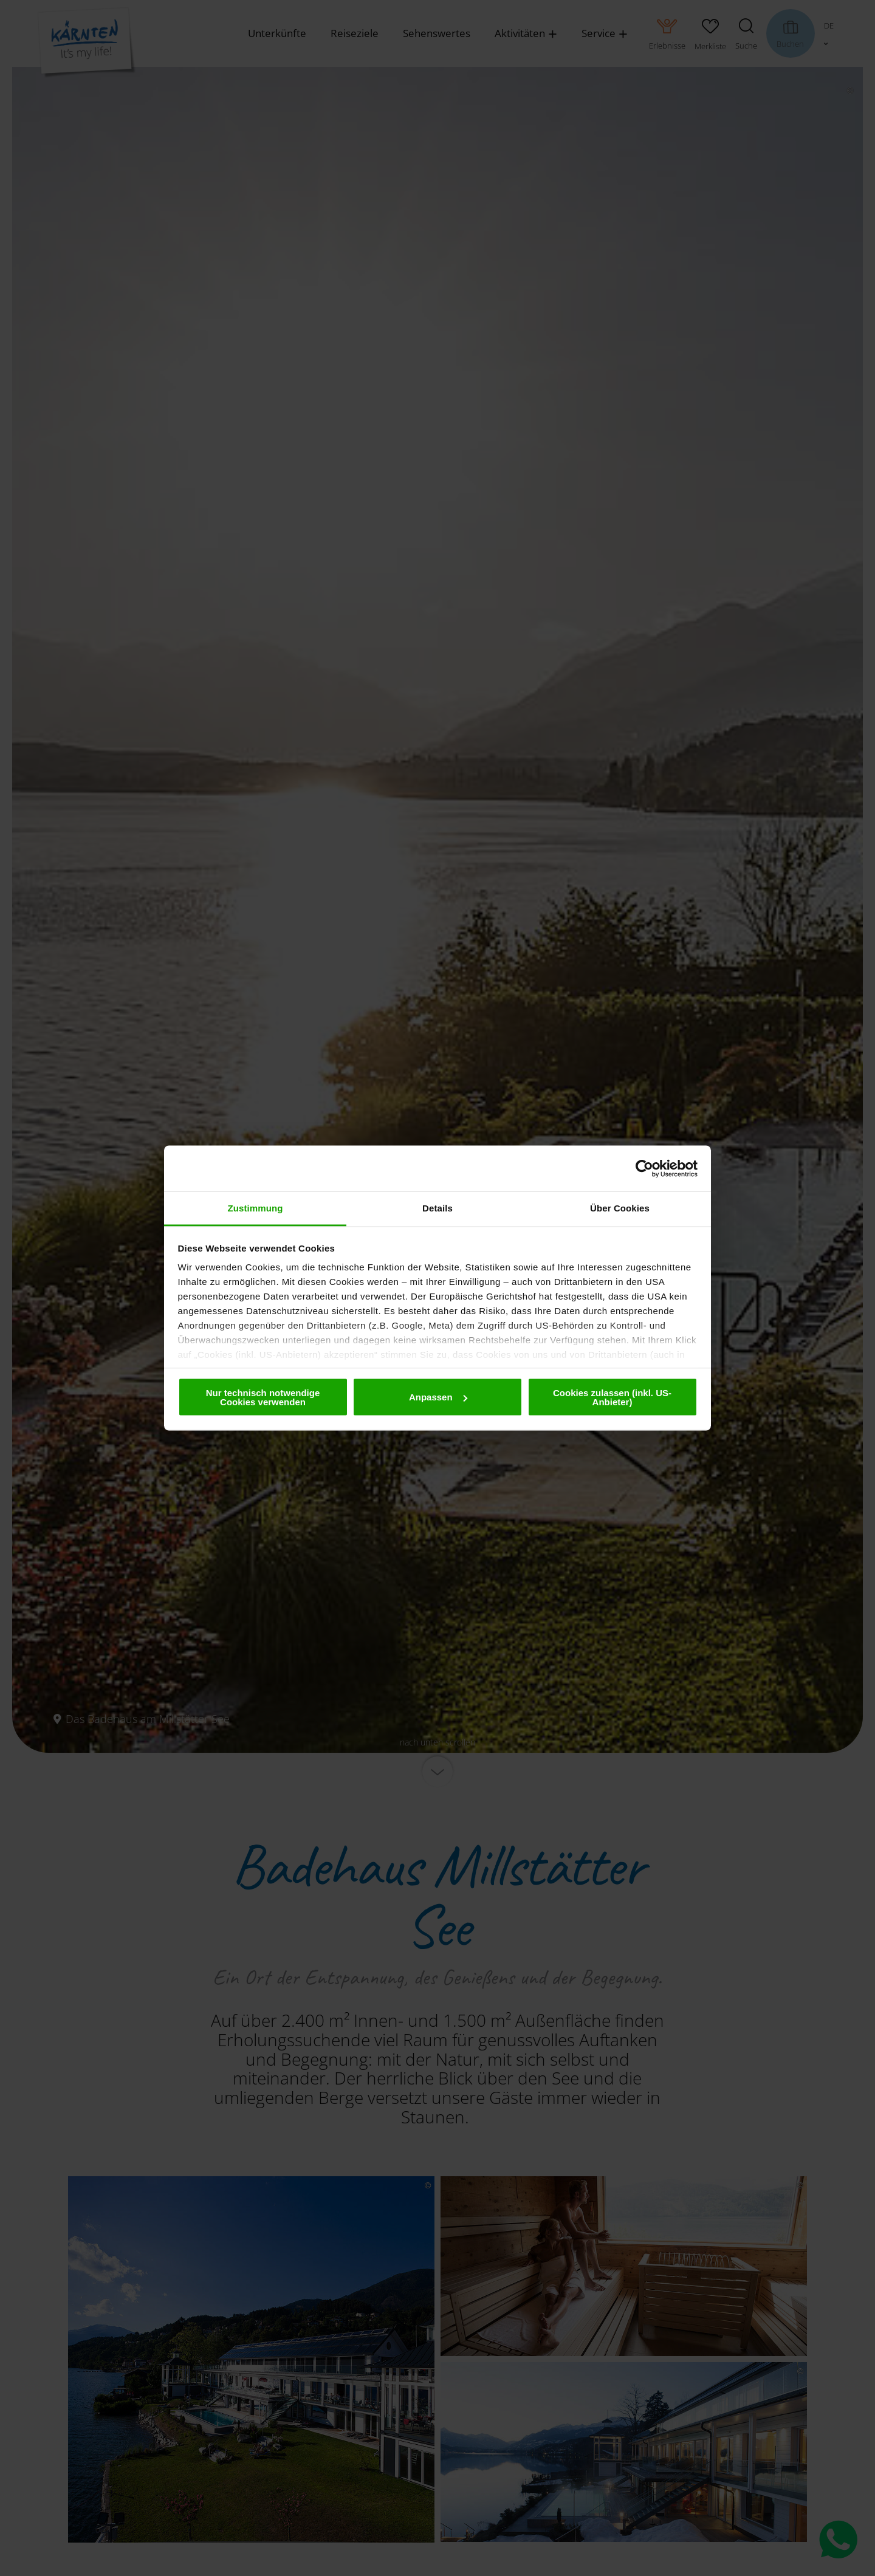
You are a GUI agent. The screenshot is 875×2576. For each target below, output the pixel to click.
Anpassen (438, 1397)
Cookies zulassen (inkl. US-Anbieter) (612, 1396)
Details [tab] (437, 1208)
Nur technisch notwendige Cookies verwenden (263, 1396)
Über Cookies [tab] (620, 1208)
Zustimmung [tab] (255, 1208)
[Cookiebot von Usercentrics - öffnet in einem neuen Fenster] (644, 1168)
